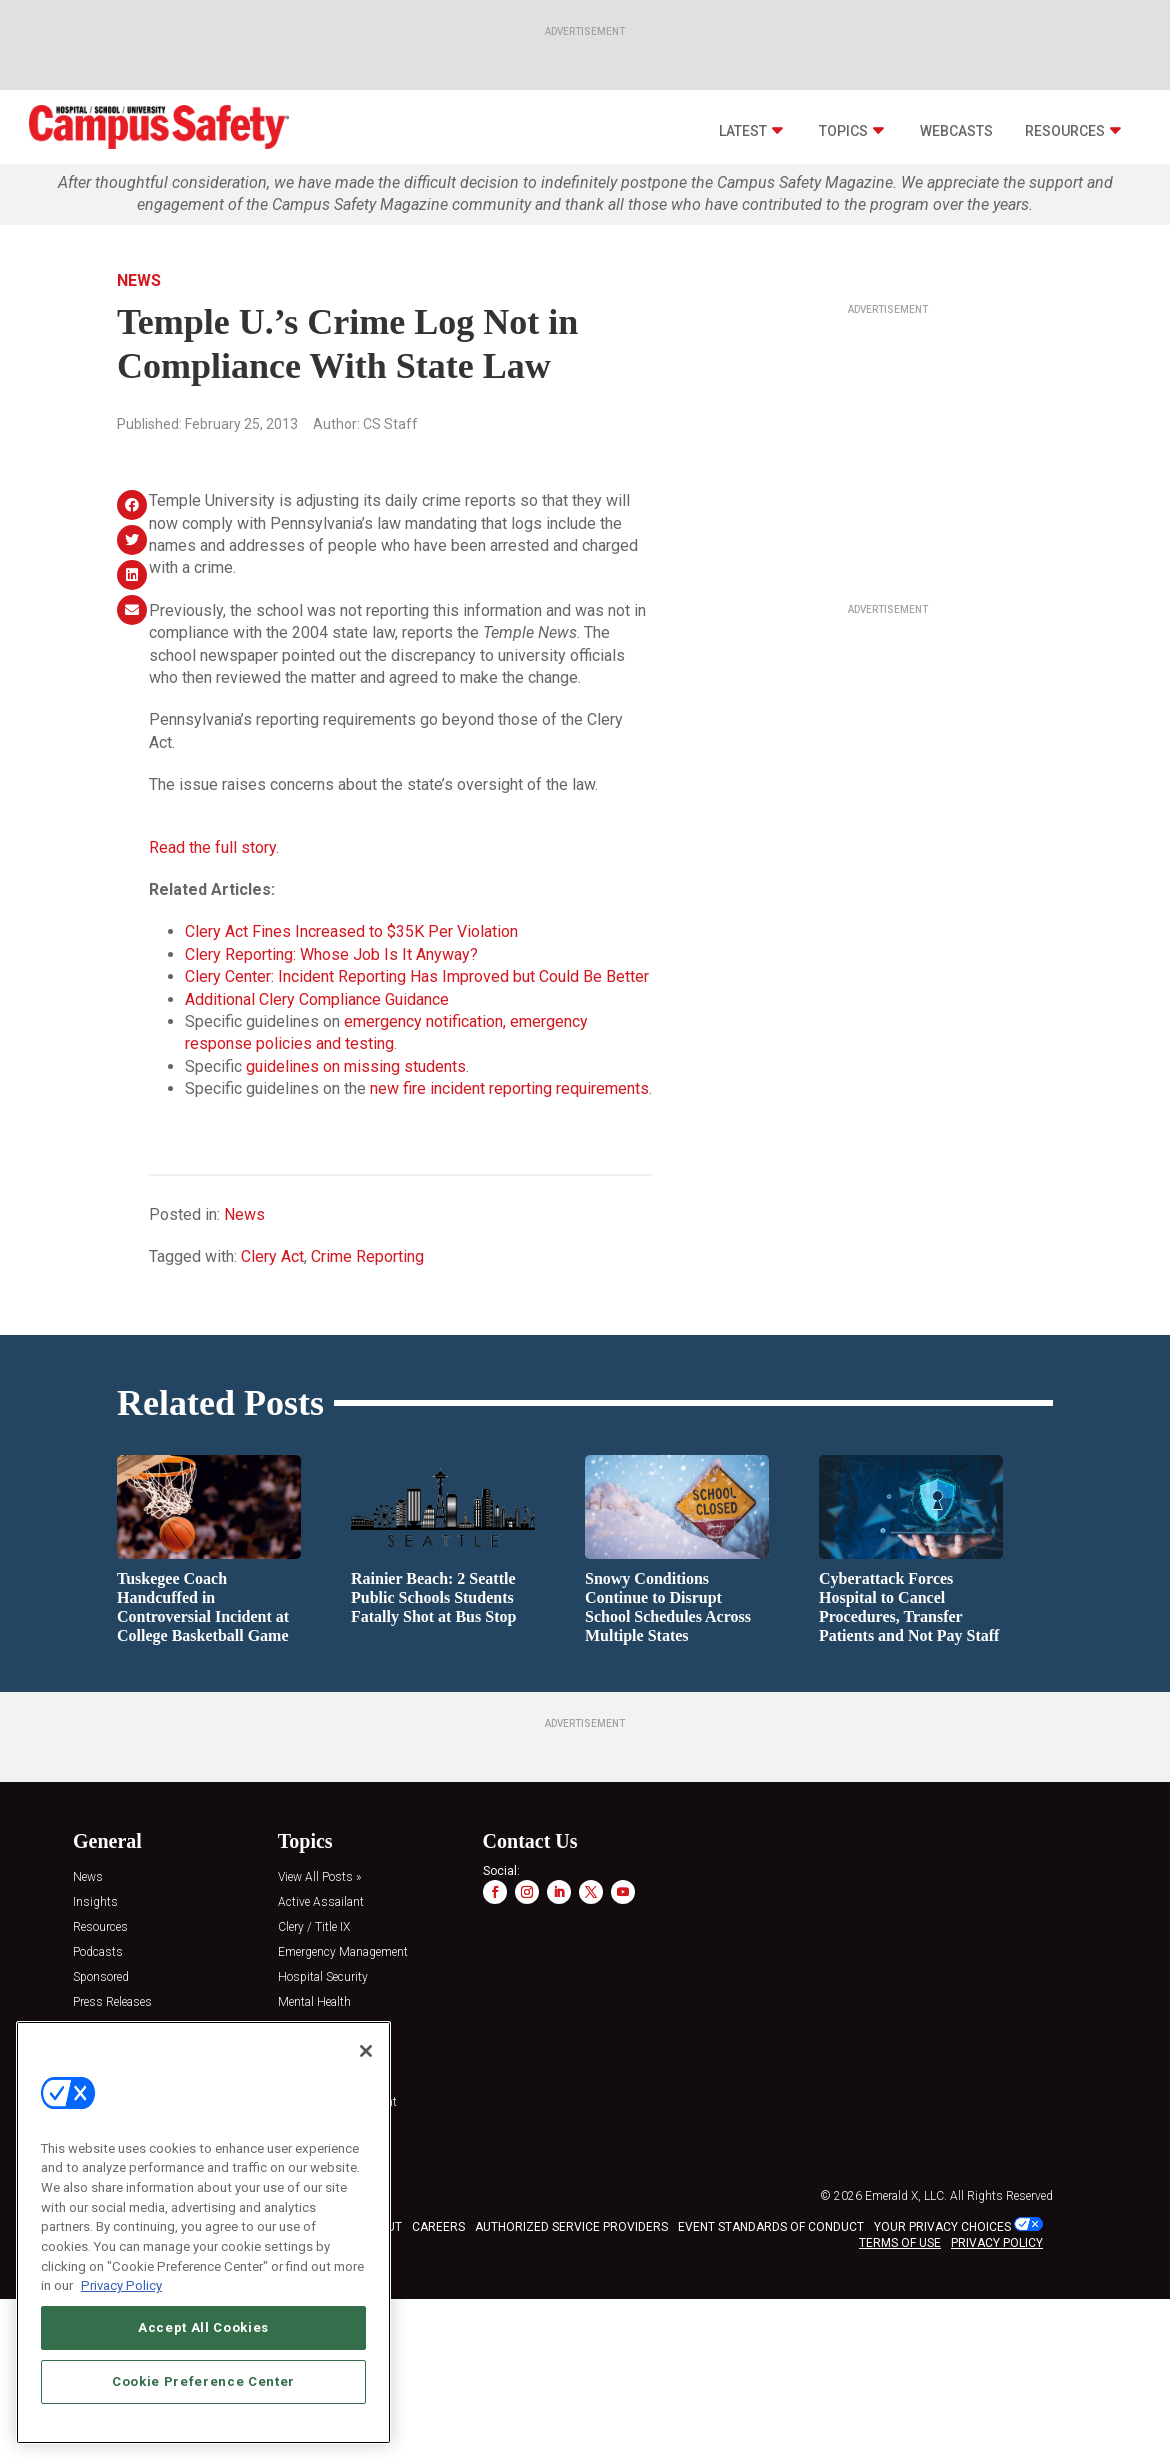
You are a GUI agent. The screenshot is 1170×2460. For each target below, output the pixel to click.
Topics (843, 131)
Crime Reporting (367, 1256)
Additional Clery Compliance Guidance (317, 999)
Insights (95, 1902)
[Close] (366, 2051)
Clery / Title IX (314, 1927)
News (139, 280)
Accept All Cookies (203, 2327)
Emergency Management (343, 1952)
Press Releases (112, 2002)
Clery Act (272, 1256)
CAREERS (438, 2227)
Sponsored (101, 1977)
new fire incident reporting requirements (509, 1088)
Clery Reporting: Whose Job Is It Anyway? (331, 954)
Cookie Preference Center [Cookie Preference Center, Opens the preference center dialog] (203, 2381)
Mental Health (314, 2002)
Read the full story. (214, 847)
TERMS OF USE (900, 2243)
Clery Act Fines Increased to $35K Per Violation (351, 931)
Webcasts (956, 131)
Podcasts (98, 1952)
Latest (743, 131)
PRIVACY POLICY (997, 2243)
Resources (1065, 131)
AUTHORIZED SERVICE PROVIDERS (571, 2227)
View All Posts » (319, 1877)
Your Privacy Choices (942, 2227)
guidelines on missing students (356, 1066)
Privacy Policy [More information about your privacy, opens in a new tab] (121, 2285)
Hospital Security (323, 1977)
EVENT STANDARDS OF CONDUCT (771, 2227)
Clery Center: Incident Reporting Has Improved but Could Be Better (417, 976)
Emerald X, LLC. (906, 2196)
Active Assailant (321, 1902)
